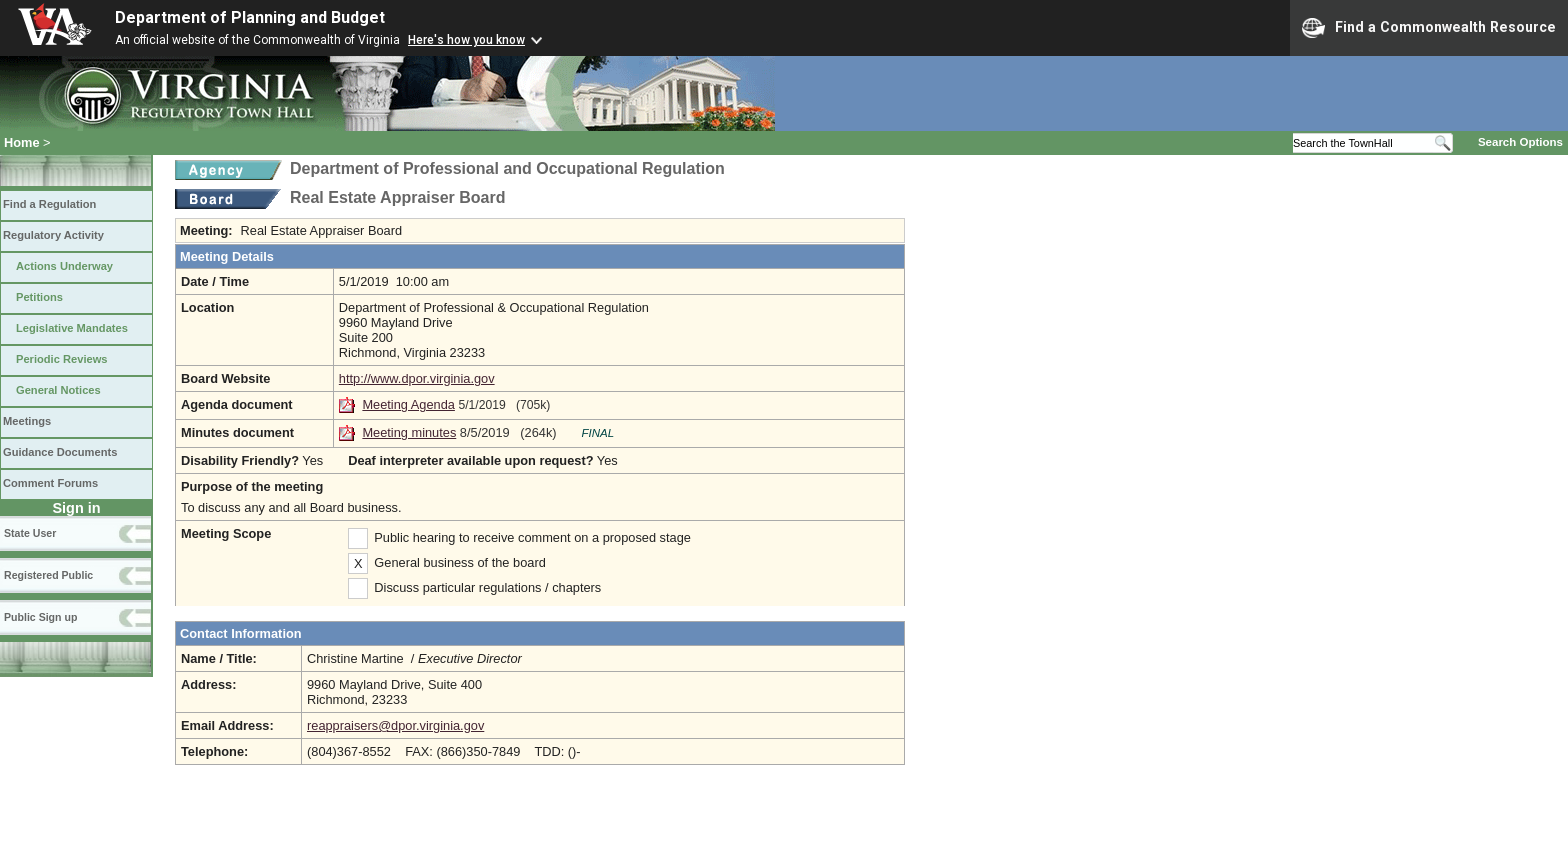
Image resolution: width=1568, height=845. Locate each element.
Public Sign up (40, 617)
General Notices (58, 390)
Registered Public (48, 575)
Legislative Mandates (72, 328)
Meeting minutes (409, 432)
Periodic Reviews (62, 359)
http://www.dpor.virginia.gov (417, 378)
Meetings (27, 421)
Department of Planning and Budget (250, 17)
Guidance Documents (60, 452)
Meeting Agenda (408, 404)
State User (30, 533)
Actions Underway (64, 266)
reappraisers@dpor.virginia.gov (395, 725)
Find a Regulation (49, 204)
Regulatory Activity (53, 235)
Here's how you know (466, 40)
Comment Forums (50, 483)
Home (22, 142)
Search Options (1520, 142)
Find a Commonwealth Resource (1429, 28)
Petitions (39, 297)
